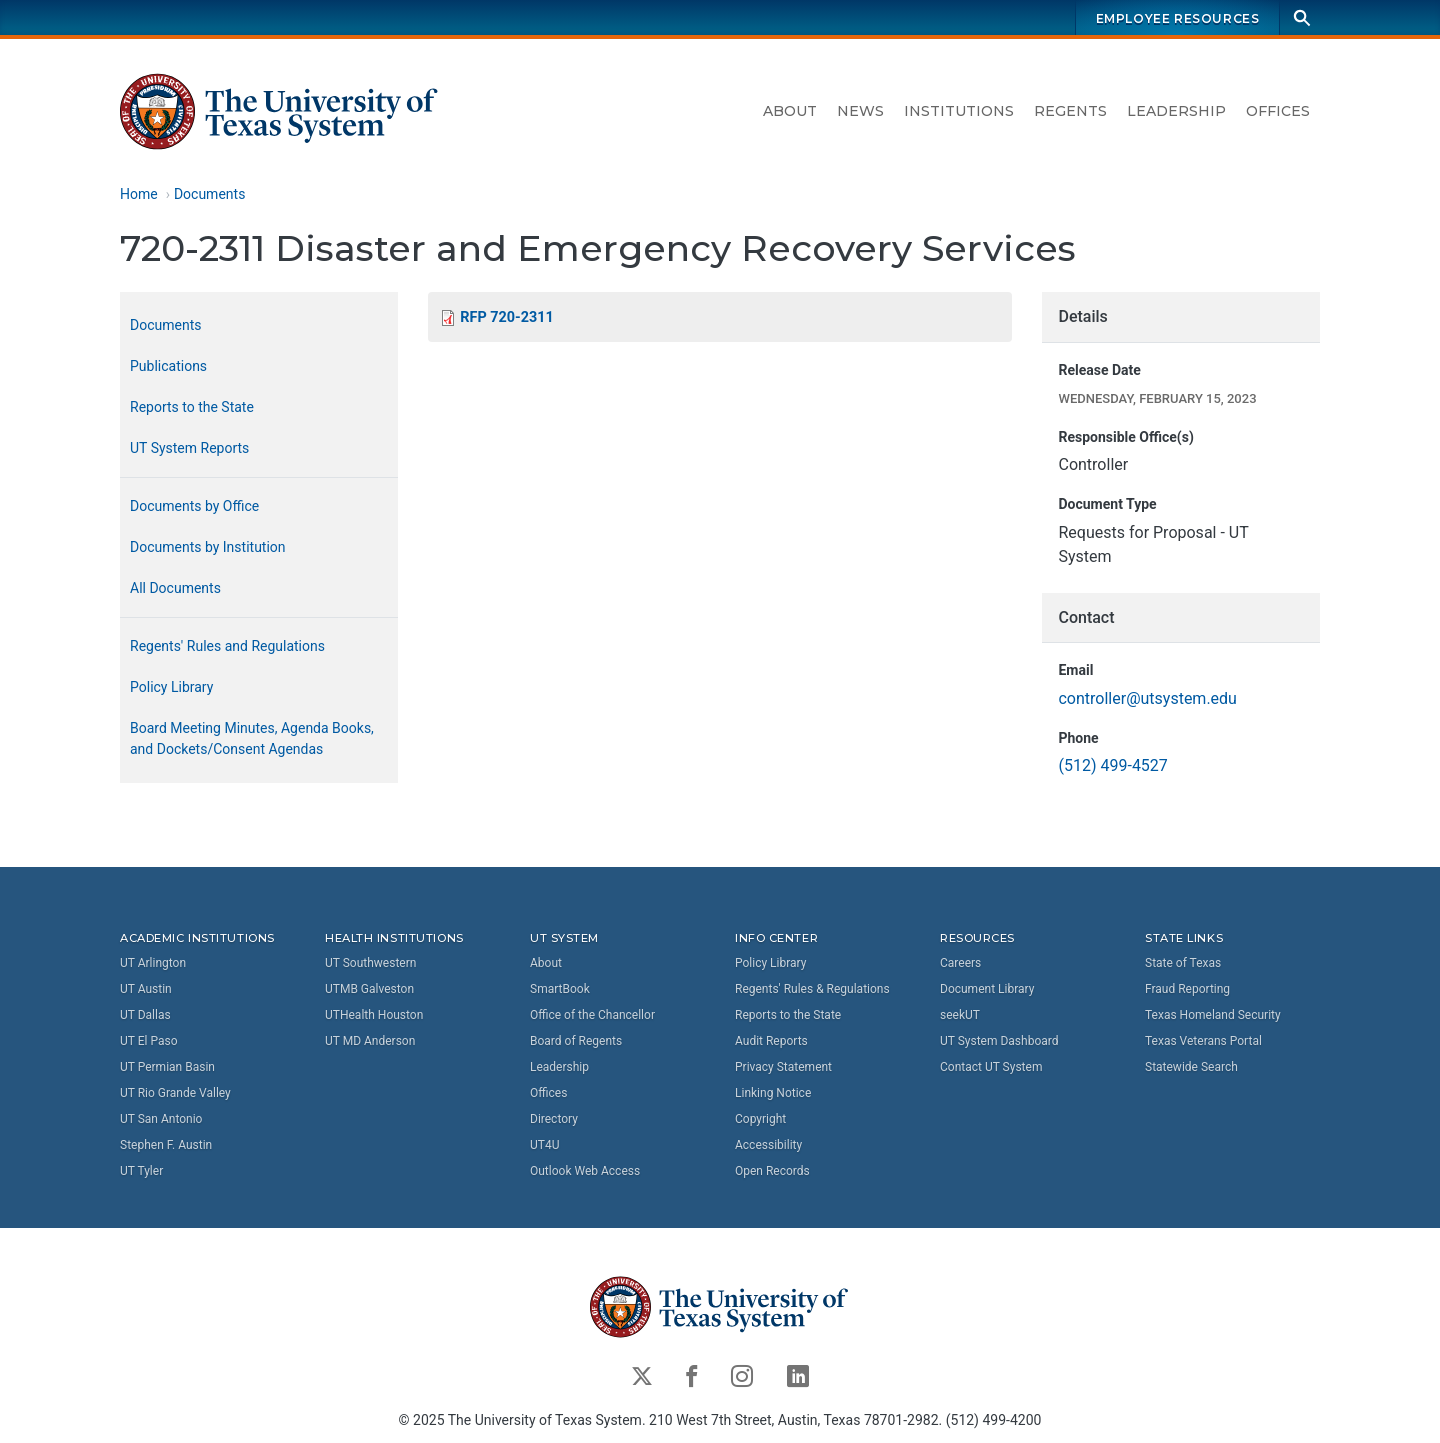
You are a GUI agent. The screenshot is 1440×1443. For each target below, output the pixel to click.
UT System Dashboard (999, 1040)
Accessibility (768, 1144)
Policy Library (171, 687)
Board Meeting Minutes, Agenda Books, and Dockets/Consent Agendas (252, 738)
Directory (554, 1118)
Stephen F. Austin (166, 1144)
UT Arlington (153, 962)
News (860, 111)
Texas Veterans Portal (1203, 1040)
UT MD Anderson (370, 1040)
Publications (168, 366)
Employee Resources (1178, 18)
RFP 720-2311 (506, 317)
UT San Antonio (161, 1118)
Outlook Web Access (585, 1170)
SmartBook (560, 988)
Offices (1278, 111)
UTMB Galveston (369, 988)
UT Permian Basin (167, 1066)
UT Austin (146, 988)
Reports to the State (192, 407)
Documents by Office (194, 506)
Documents (209, 194)
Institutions (959, 111)
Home (139, 194)
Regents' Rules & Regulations (812, 988)
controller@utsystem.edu (1147, 698)
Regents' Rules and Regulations (227, 646)
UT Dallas (145, 1014)
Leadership (1176, 111)
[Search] (1302, 17)
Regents (1070, 111)
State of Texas (1183, 962)
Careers (960, 962)
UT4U (544, 1144)
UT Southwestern (370, 962)
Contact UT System (991, 1066)
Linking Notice (773, 1092)
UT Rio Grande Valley (175, 1092)
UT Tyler (141, 1170)
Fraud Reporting (1187, 988)
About (790, 111)
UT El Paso (148, 1040)
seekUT (960, 1014)
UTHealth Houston (374, 1014)
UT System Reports (189, 448)
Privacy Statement (783, 1066)
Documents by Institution (208, 547)
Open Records (772, 1170)
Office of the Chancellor (592, 1014)
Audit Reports (771, 1040)
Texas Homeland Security (1213, 1014)
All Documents (175, 588)
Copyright (760, 1118)
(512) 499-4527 (1112, 766)
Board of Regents (576, 1040)
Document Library (987, 988)
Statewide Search (1191, 1066)
